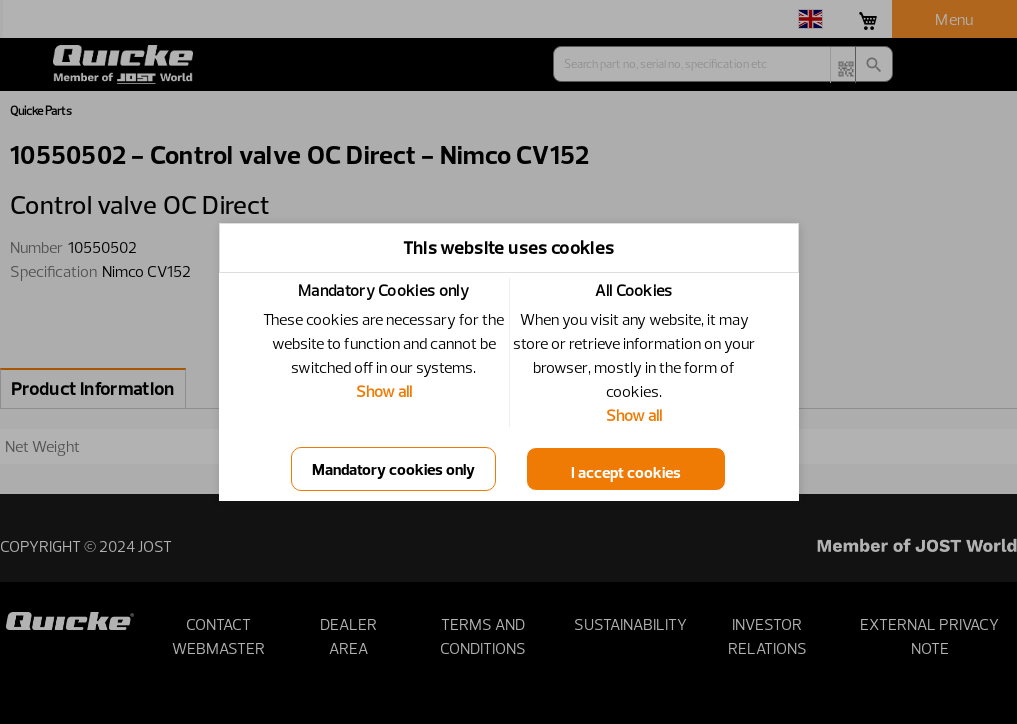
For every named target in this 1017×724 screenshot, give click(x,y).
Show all (384, 391)
